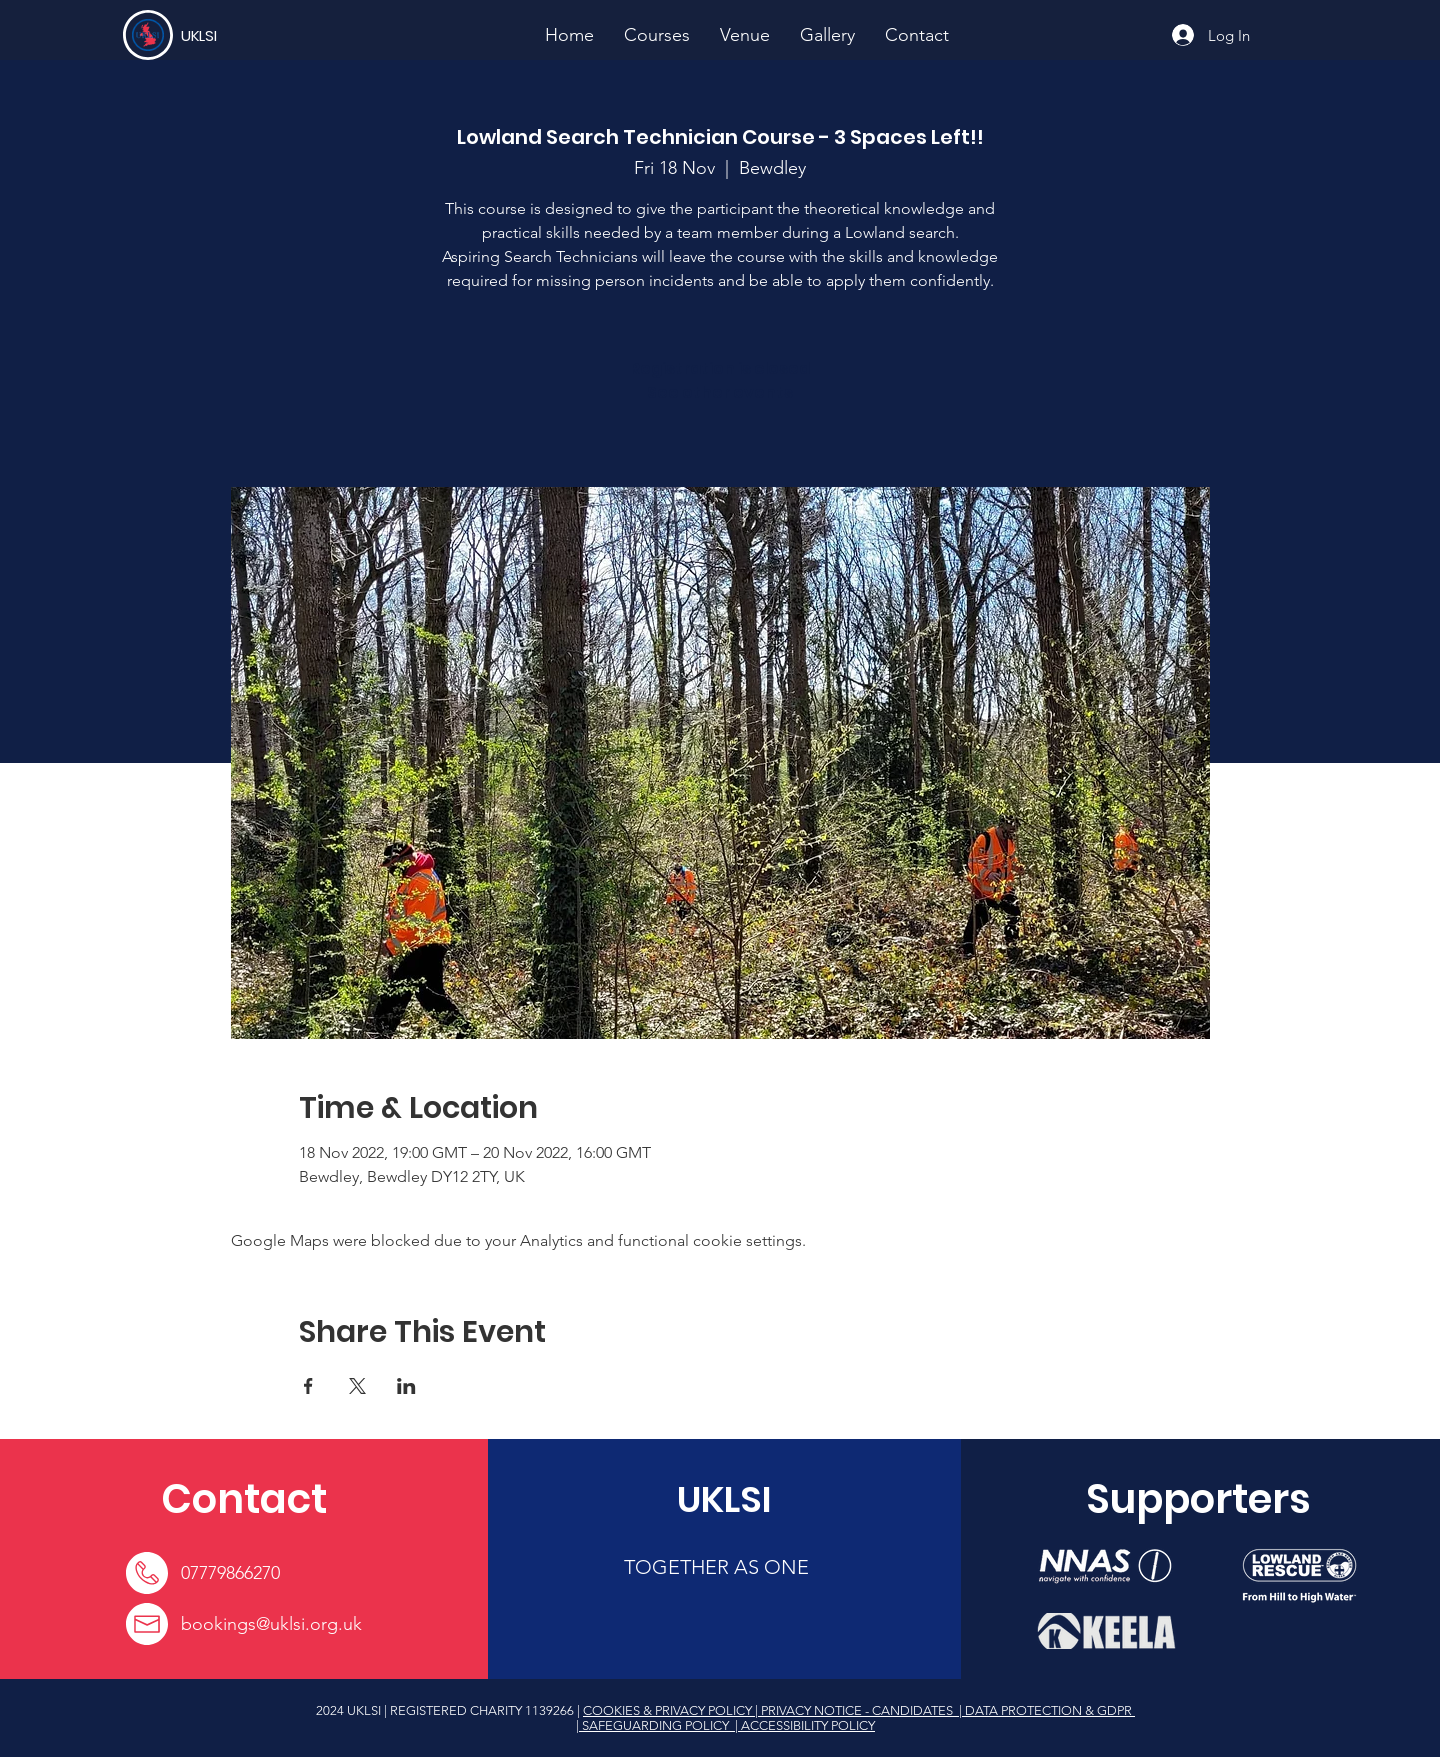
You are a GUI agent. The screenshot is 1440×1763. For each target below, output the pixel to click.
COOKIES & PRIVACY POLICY (669, 1710)
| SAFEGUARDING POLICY (654, 1725)
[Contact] (244, 1499)
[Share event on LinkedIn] (406, 1386)
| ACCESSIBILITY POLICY (803, 1725)
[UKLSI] (254, 35)
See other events (720, 392)
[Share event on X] (357, 1386)
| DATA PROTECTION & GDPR (1045, 1710)
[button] (657, 35)
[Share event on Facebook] (308, 1386)
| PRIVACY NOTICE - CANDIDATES (855, 1710)
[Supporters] (1198, 1499)
